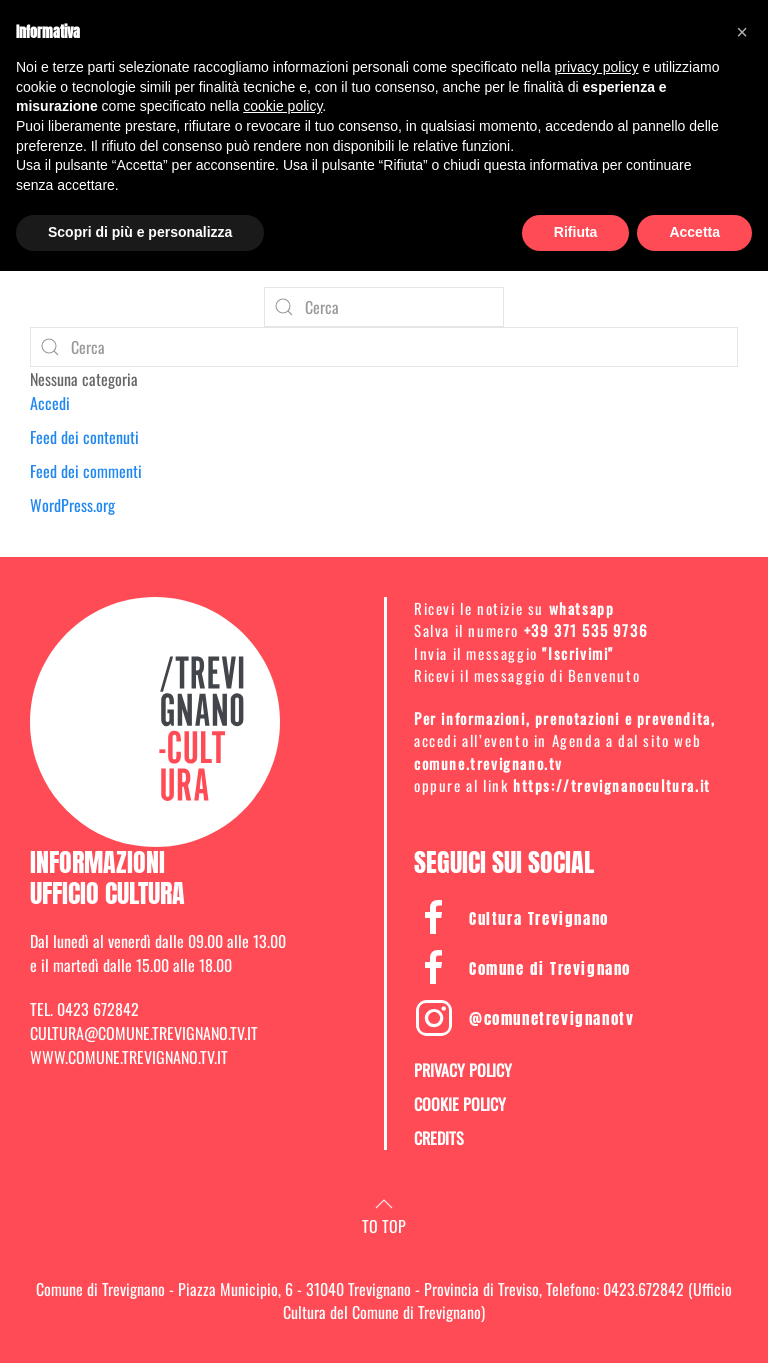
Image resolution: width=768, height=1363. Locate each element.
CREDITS (439, 1138)
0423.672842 (643, 1289)
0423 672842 (98, 1009)
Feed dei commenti (86, 471)
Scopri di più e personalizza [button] (140, 232)
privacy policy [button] (597, 67)
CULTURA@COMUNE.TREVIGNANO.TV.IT (144, 1033)
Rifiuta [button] (576, 232)
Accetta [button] (694, 232)
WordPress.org (72, 505)
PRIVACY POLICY (463, 1070)
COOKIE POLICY (460, 1104)
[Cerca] (384, 307)
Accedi (50, 403)
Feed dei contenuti (84, 437)
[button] (384, 1204)
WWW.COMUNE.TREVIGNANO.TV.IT (129, 1057)
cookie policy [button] (282, 106)
